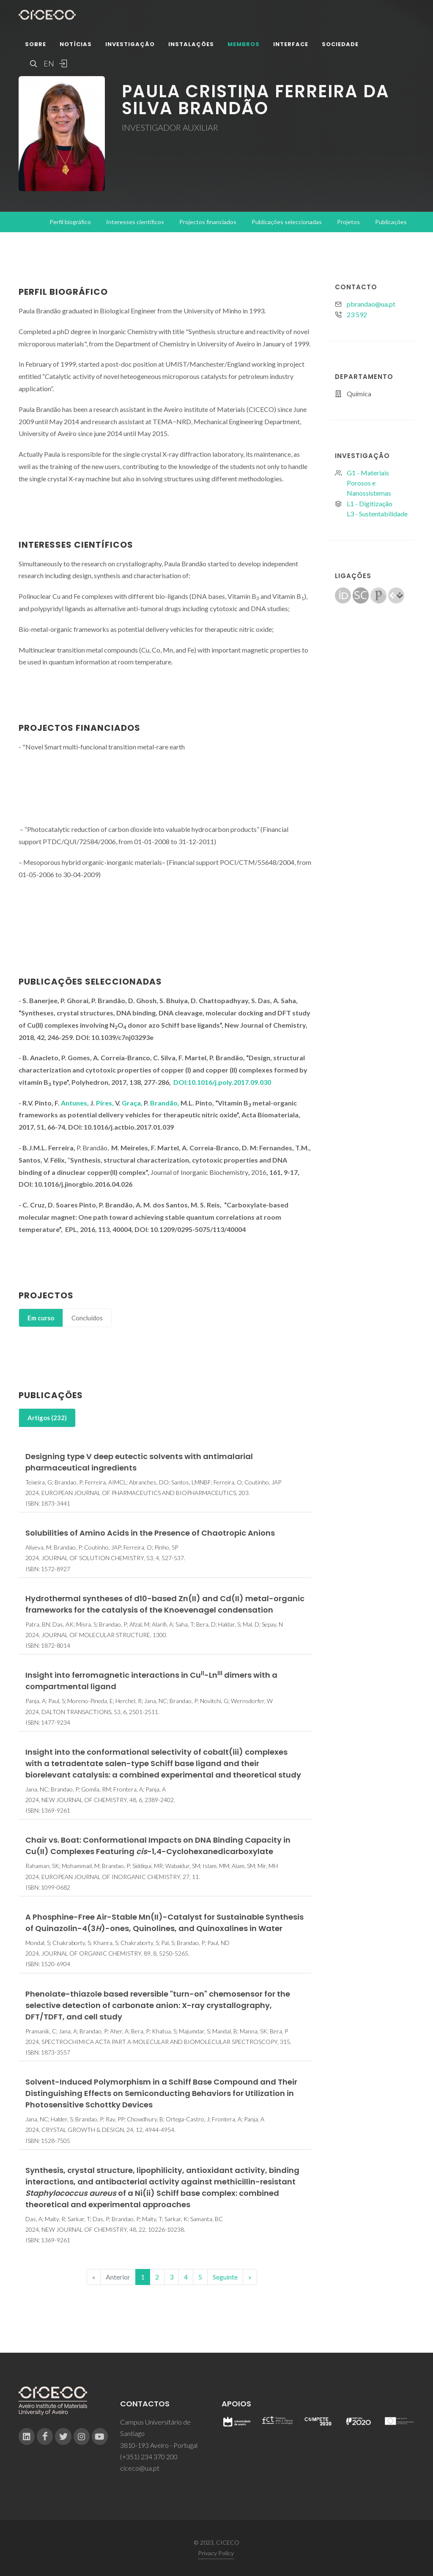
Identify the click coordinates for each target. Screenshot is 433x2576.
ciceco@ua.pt (139, 2468)
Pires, (105, 1103)
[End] (250, 2277)
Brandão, (164, 1103)
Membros (243, 44)
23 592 (357, 314)
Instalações (191, 44)
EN (48, 63)
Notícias (76, 44)
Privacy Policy (216, 2553)
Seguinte (225, 2277)
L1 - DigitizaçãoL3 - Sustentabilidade (377, 508)
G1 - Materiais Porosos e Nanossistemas (369, 483)
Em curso (40, 1318)
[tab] (41, 1318)
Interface (290, 44)
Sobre (35, 44)
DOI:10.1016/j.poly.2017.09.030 (222, 1082)
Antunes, (75, 1103)
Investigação (130, 44)
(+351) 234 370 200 (149, 2457)
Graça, (133, 1103)
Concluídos (87, 1318)
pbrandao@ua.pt (371, 304)
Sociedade (340, 44)
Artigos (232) (47, 1417)
